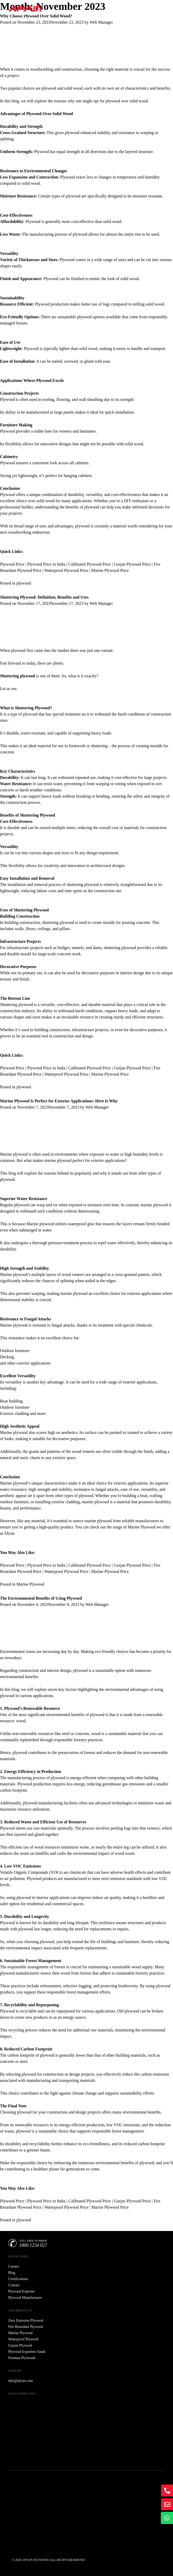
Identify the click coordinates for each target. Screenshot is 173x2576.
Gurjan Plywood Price (132, 564)
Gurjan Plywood (20, 2345)
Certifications (18, 2279)
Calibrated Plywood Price (89, 564)
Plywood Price (12, 564)
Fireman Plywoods (22, 2358)
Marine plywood (40, 1224)
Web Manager (101, 22)
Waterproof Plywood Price (66, 570)
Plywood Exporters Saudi (26, 2352)
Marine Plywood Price (110, 570)
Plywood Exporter (21, 2291)
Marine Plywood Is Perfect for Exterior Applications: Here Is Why (58, 1101)
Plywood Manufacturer (25, 2298)
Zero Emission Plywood (25, 2320)
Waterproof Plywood (23, 2339)
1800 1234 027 (33, 2245)
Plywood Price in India (46, 564)
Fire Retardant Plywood (25, 2327)
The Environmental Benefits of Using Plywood (41, 1598)
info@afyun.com (20, 2381)
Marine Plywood (30, 1584)
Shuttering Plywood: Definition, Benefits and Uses (44, 597)
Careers (13, 2266)
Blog (11, 2273)
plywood (23, 583)
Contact (14, 2285)
